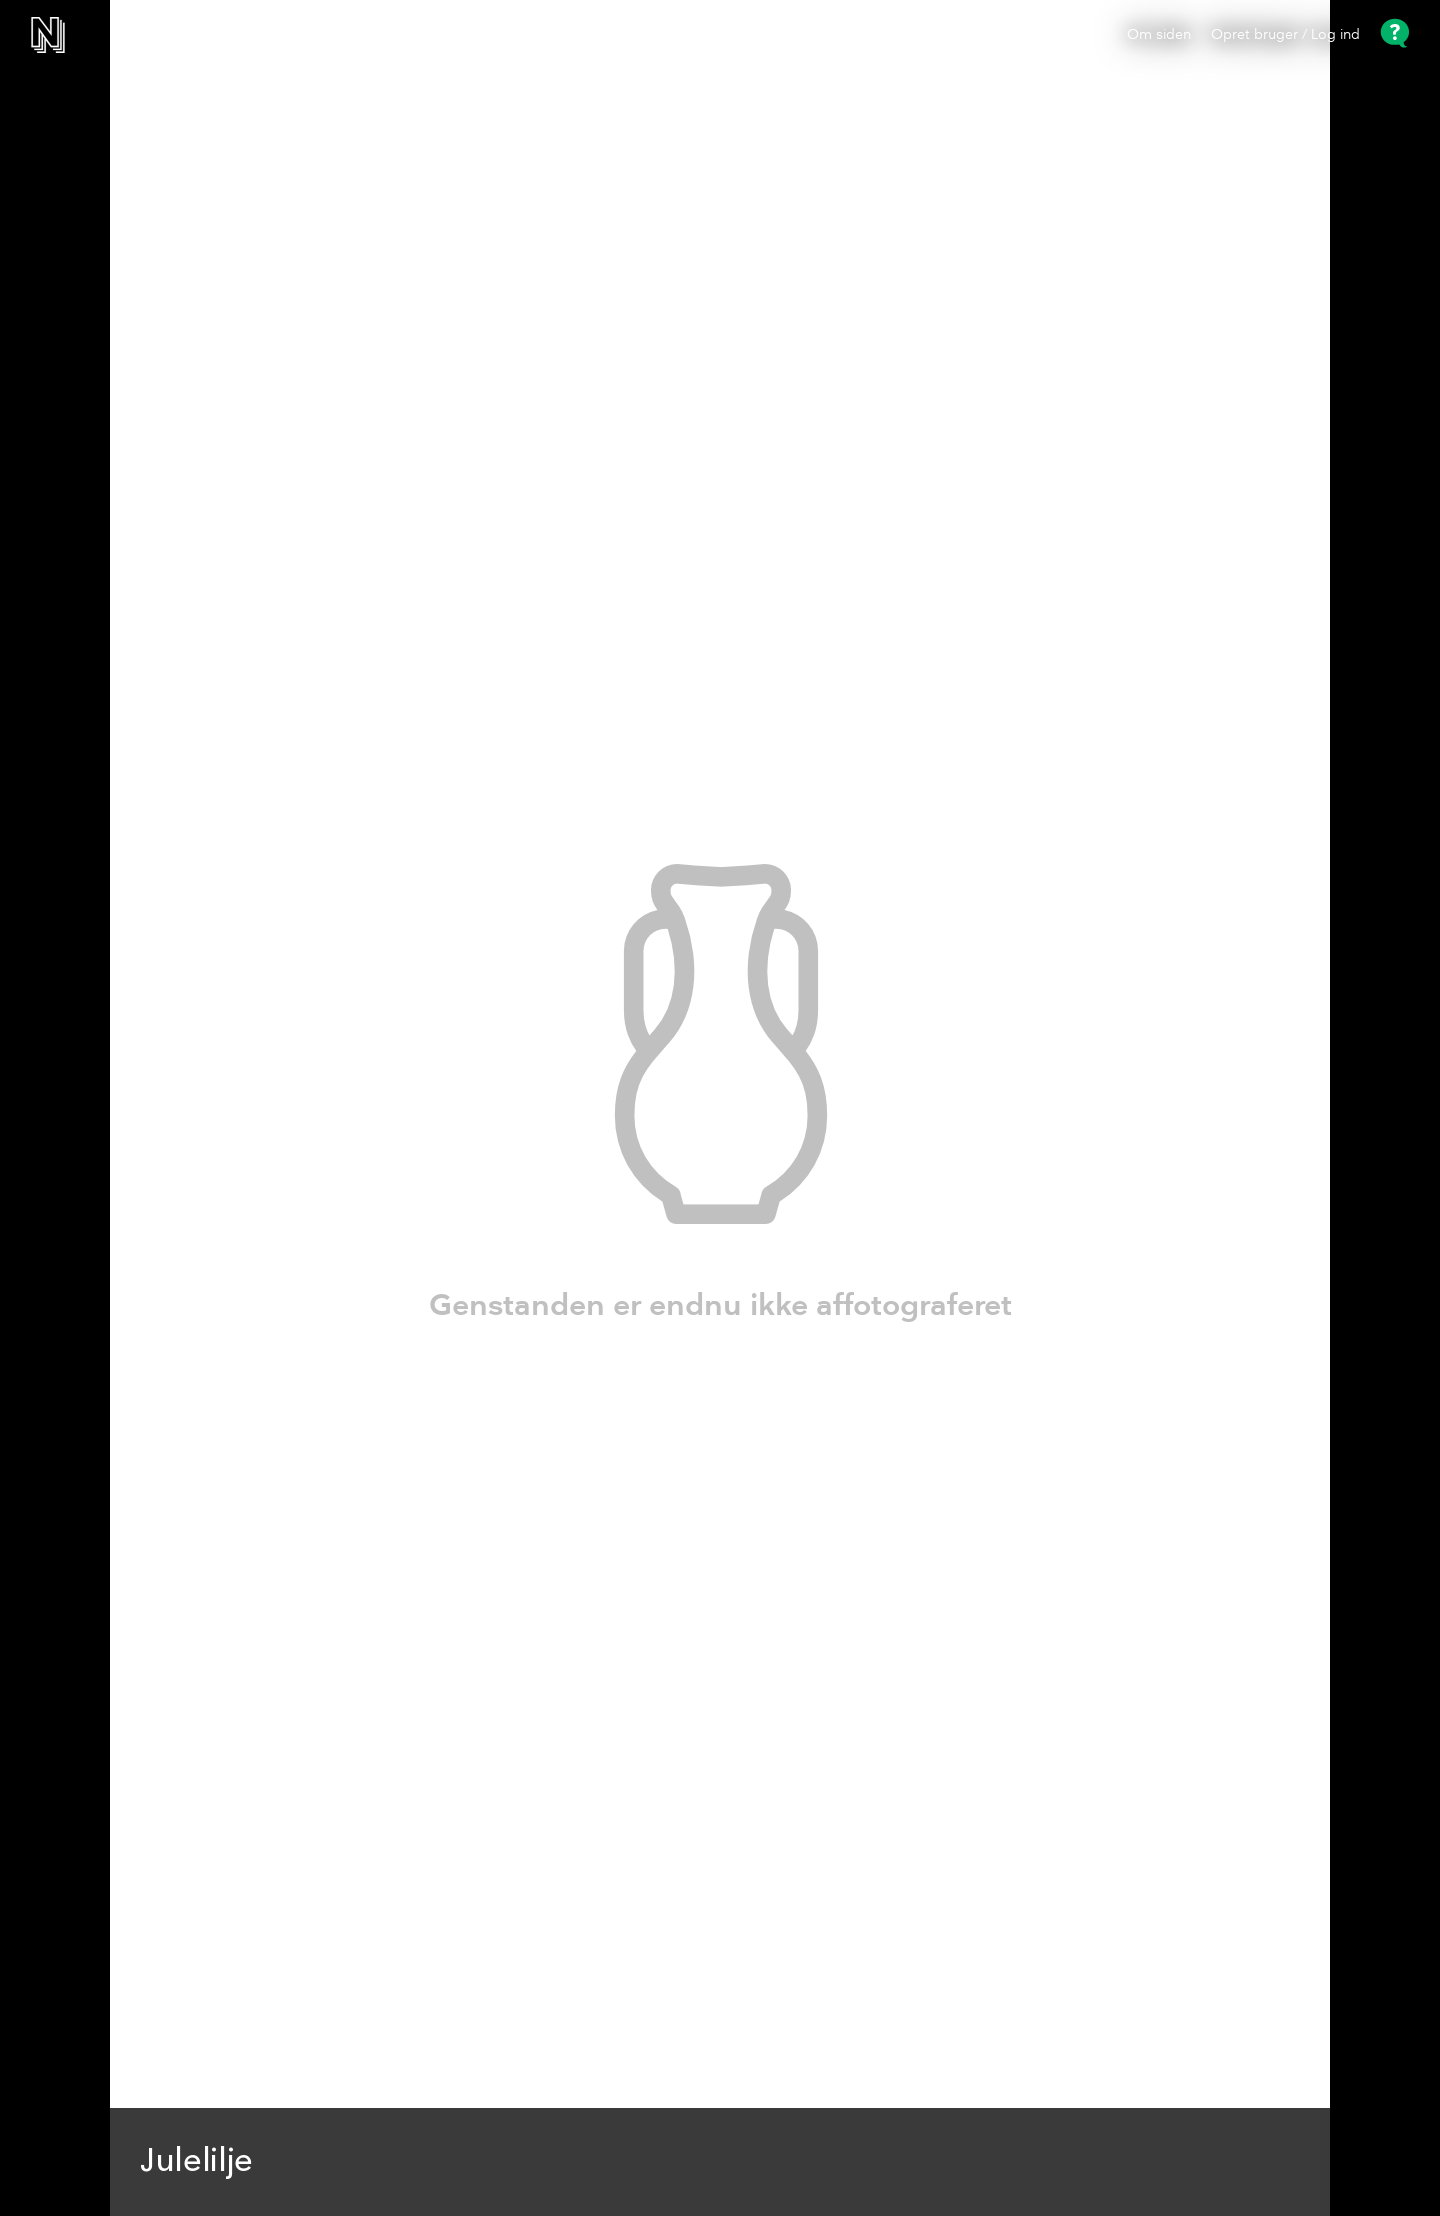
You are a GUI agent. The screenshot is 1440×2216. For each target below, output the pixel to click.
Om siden (1159, 35)
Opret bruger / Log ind (1285, 35)
